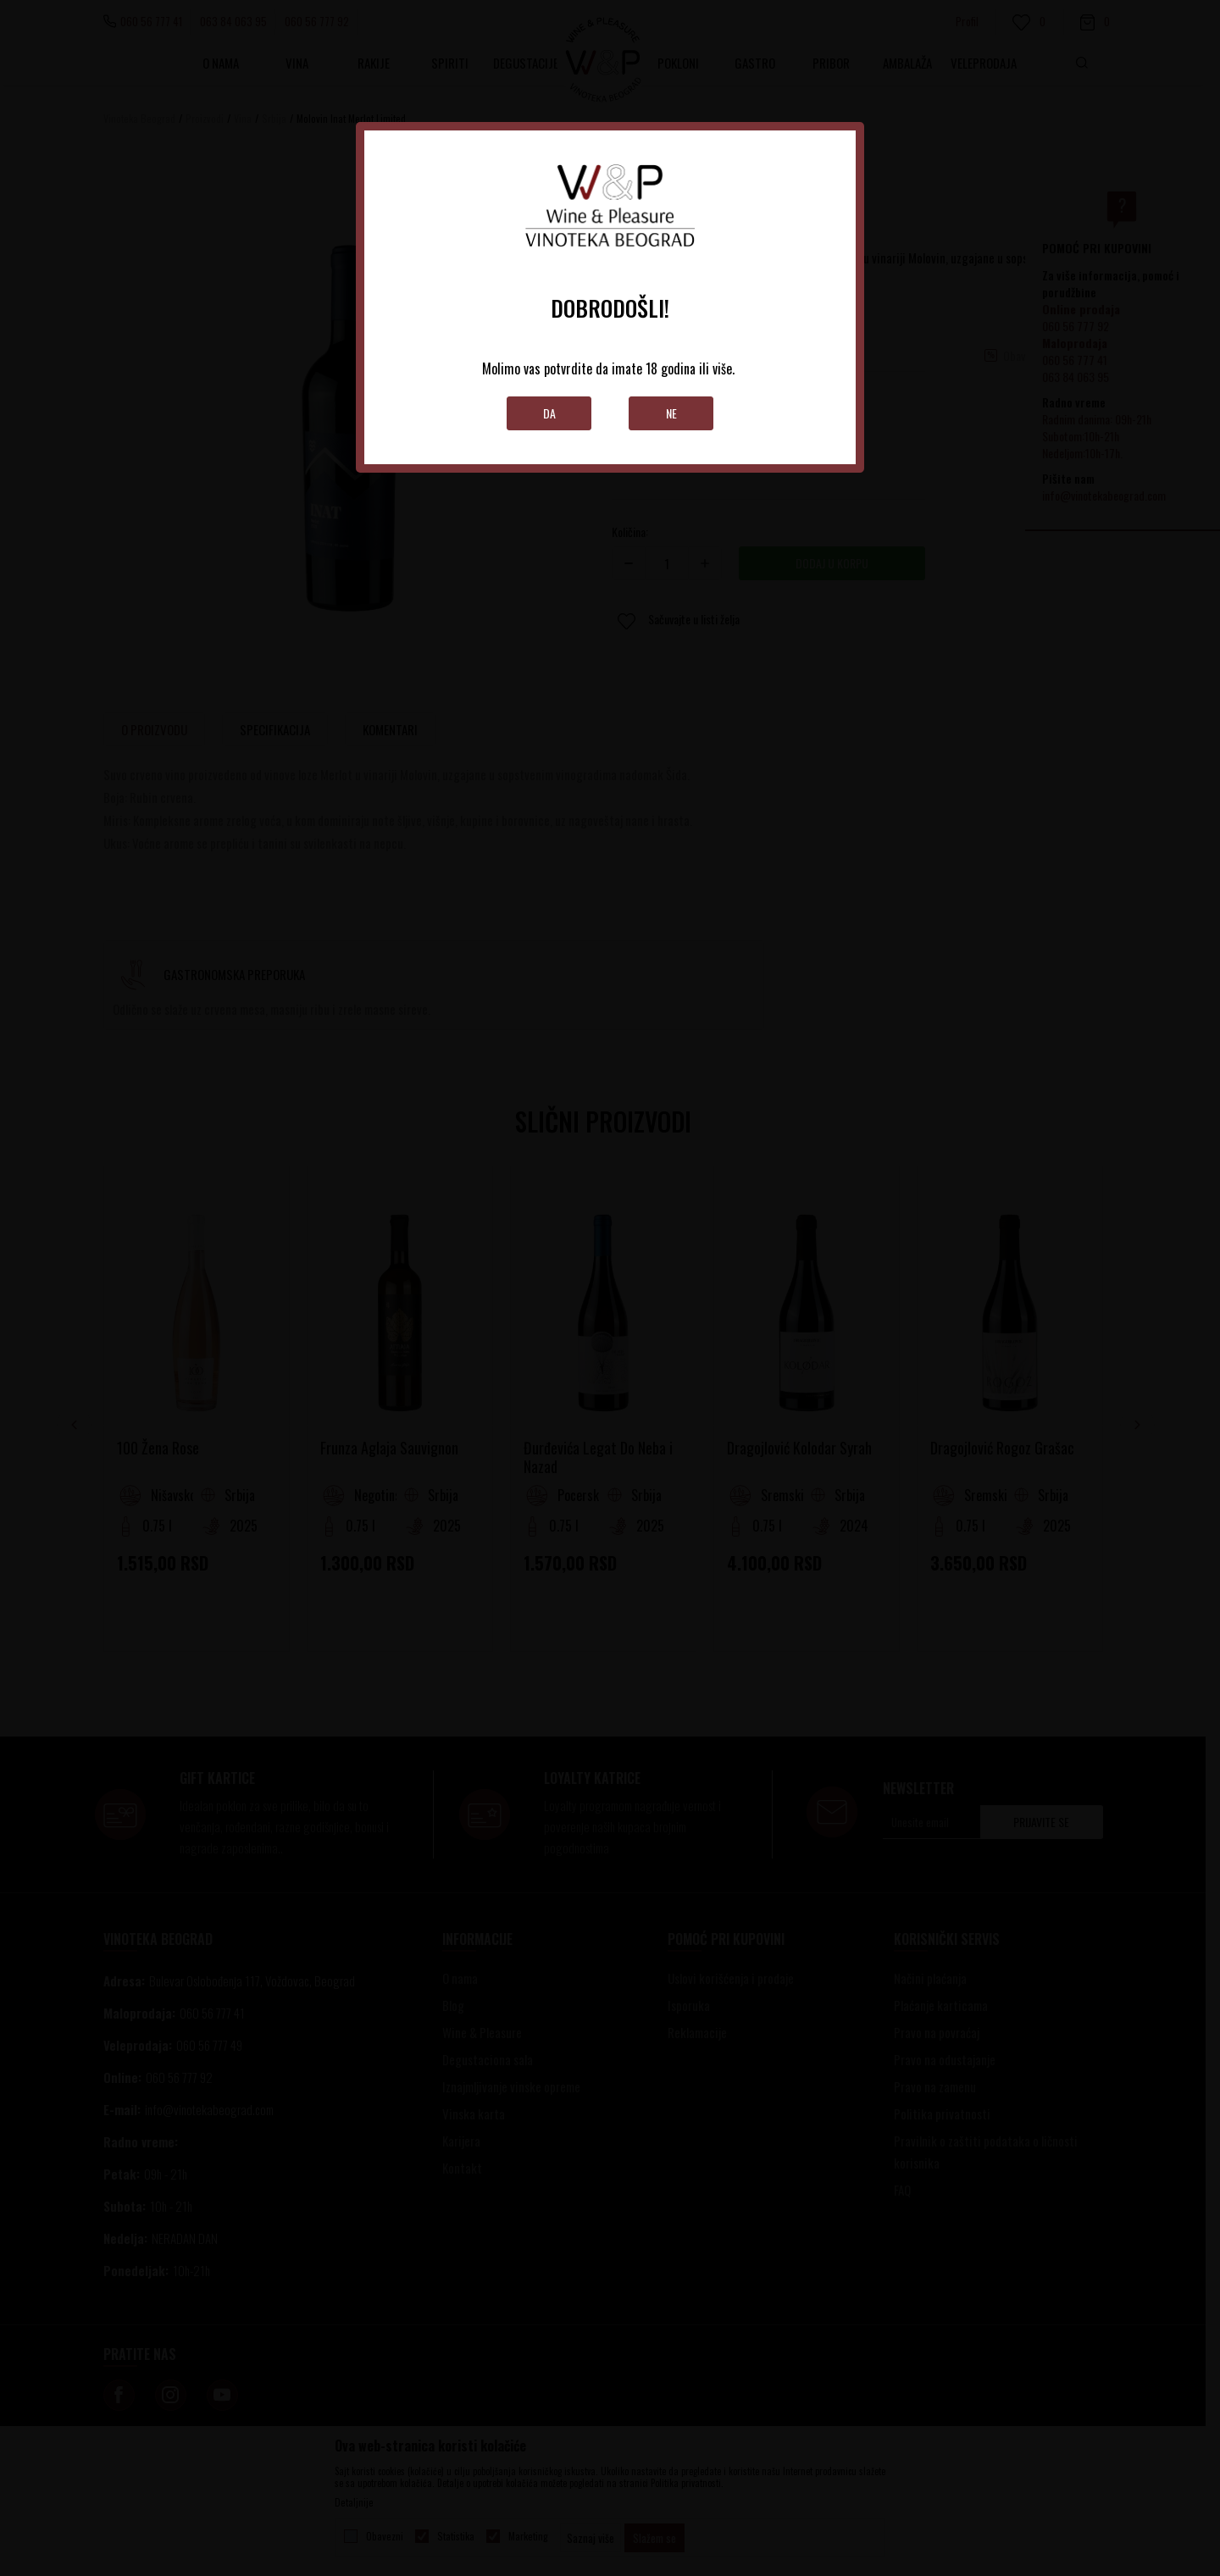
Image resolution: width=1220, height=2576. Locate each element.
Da (549, 413)
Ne (671, 413)
